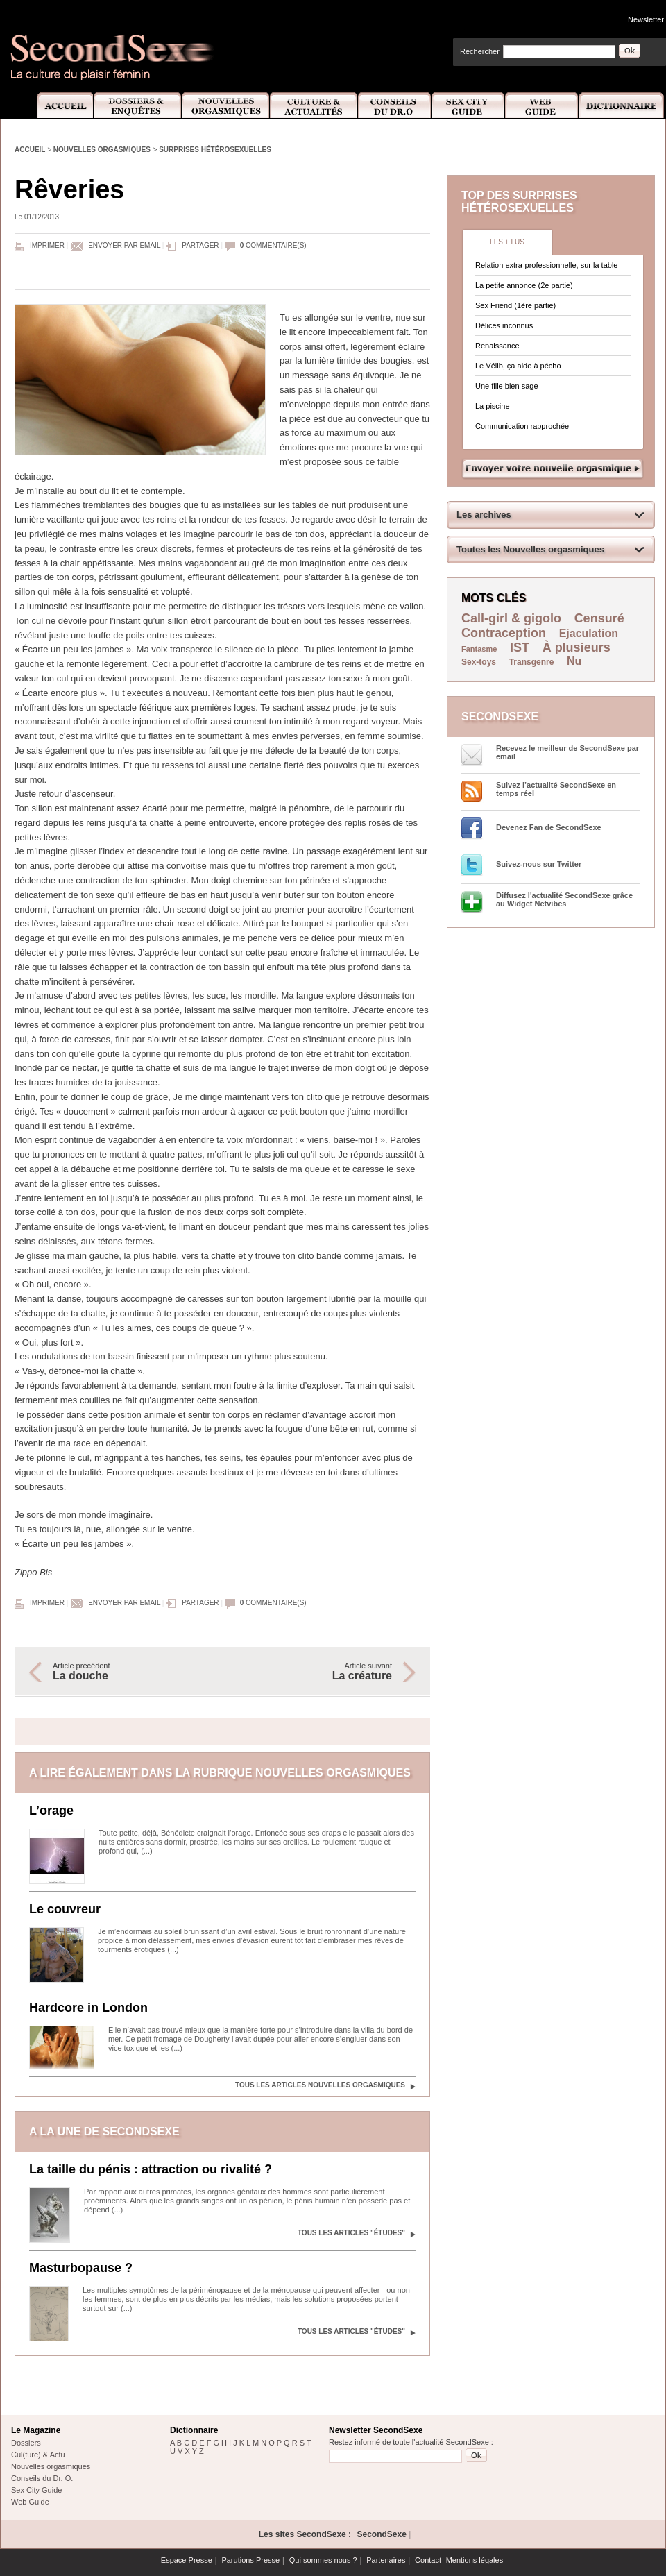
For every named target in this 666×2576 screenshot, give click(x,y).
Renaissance (497, 345)
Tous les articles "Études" (351, 2233)
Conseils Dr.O (395, 105)
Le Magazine (35, 2430)
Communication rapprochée (522, 426)
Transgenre (531, 662)
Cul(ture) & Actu (38, 2454)
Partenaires (385, 2560)
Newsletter (646, 19)
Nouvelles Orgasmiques (226, 105)
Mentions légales (475, 2560)
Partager (200, 245)
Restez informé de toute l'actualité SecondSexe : (411, 2442)
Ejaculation (588, 633)
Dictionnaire (622, 105)
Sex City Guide (468, 105)
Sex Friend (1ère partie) (515, 305)
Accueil (57, 105)
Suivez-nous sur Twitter (538, 864)
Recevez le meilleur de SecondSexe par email (567, 752)
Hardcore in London (88, 2008)
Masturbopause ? (81, 2268)
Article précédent (130, 1671)
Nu (574, 661)
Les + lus (507, 242)
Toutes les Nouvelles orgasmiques (530, 549)
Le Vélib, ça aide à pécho (518, 366)
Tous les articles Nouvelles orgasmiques (320, 2085)
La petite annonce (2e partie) (524, 285)
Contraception (503, 633)
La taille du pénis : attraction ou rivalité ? (150, 2169)
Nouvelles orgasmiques (102, 149)
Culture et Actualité (314, 105)
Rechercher (480, 51)
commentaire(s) (273, 245)
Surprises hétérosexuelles (215, 149)
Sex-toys (478, 662)
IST (519, 647)
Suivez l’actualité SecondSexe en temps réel (556, 789)
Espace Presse (186, 2560)
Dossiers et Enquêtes (137, 105)
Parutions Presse (250, 2560)
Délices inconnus (504, 325)
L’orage (51, 1810)
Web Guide (542, 105)
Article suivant (314, 1671)
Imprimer (47, 245)
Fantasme (479, 649)
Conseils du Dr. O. (42, 2478)
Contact (428, 2560)
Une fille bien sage (506, 386)
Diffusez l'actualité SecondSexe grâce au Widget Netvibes (564, 899)
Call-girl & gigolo (511, 618)
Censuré (599, 618)
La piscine (492, 406)
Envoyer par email (124, 245)
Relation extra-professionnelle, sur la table (546, 265)
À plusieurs (576, 647)
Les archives (483, 514)
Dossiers (26, 2443)
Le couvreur (65, 1909)
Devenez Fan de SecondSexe (548, 827)
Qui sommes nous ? (323, 2560)
